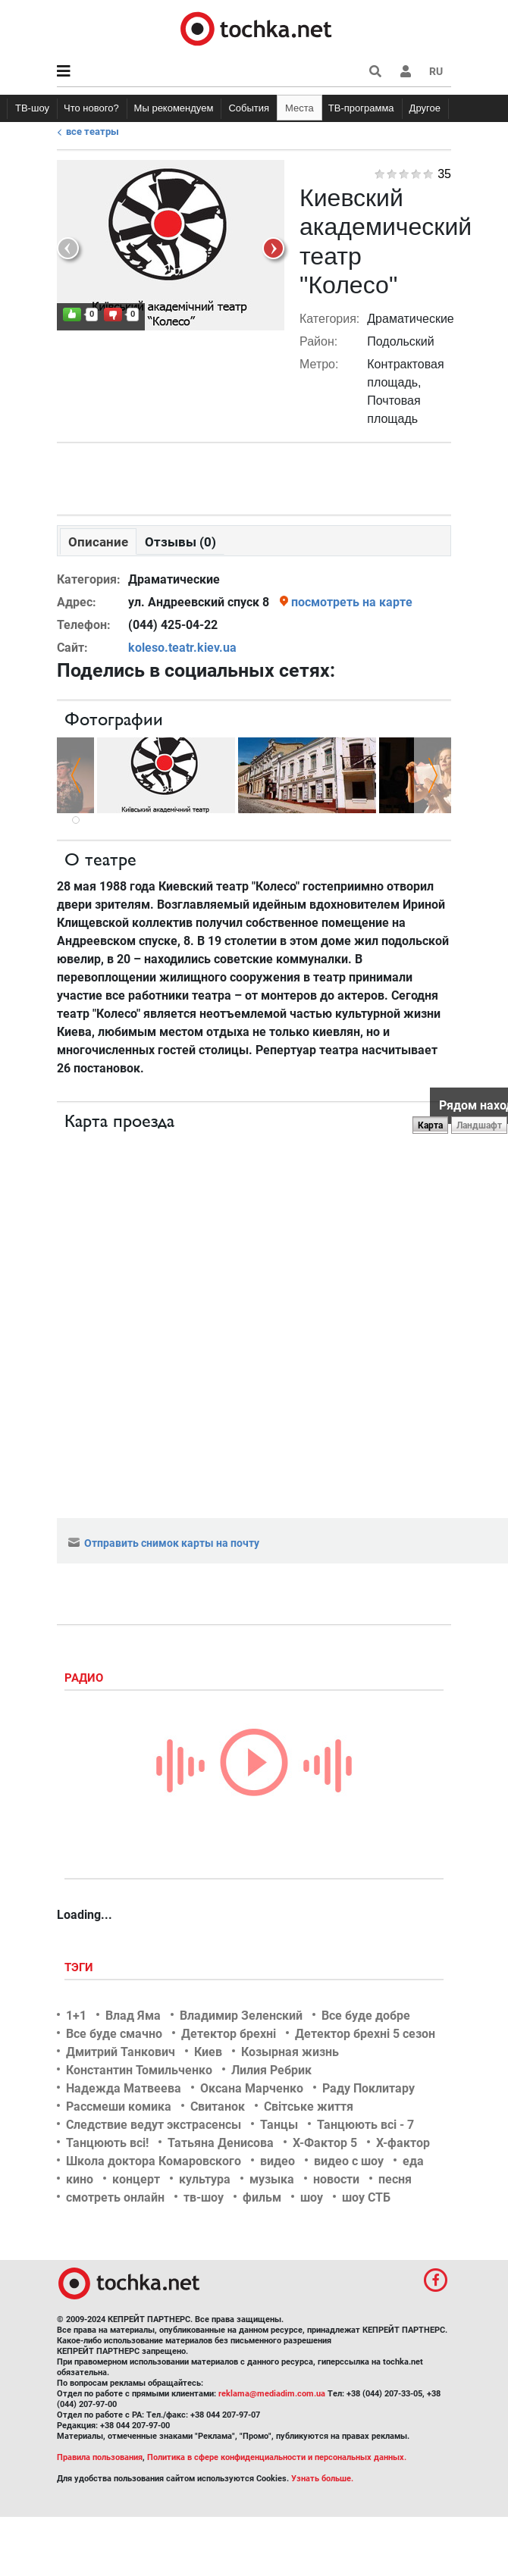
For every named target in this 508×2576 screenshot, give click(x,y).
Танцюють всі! (107, 2143)
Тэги (80, 1967)
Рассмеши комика (118, 2106)
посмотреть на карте (351, 602)
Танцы (279, 2124)
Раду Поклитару (368, 2088)
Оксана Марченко (251, 2088)
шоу (311, 2197)
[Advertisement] (254, 475)
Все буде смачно (114, 2034)
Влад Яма (133, 2015)
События (248, 108)
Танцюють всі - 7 (365, 2124)
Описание (98, 541)
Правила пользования (100, 2457)
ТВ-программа (361, 108)
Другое (425, 108)
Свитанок (217, 2106)
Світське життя (308, 2106)
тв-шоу (203, 2197)
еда (413, 2161)
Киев (208, 2052)
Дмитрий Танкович (120, 2052)
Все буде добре (365, 2015)
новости (336, 2179)
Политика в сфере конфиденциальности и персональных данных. (276, 2457)
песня (395, 2179)
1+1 (76, 2015)
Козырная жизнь (290, 2052)
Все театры (92, 131)
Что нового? (91, 108)
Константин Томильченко (139, 2070)
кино (79, 2179)
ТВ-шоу (32, 108)
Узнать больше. (322, 2479)
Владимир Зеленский (241, 2015)
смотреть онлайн (115, 2197)
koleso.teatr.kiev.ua (182, 647)
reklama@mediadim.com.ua (271, 2394)
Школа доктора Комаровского (153, 2161)
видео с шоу (349, 2161)
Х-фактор (403, 2143)
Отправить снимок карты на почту (163, 1543)
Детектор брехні (228, 2034)
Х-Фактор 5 (325, 2143)
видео (277, 2161)
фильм (262, 2197)
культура (204, 2179)
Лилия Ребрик (271, 2070)
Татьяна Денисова (221, 2143)
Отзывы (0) (180, 541)
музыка (271, 2179)
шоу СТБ (366, 2197)
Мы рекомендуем (174, 108)
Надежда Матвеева (123, 2088)
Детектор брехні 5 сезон (365, 2034)
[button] (405, 71)
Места (299, 108)
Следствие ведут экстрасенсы (153, 2124)
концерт (136, 2179)
